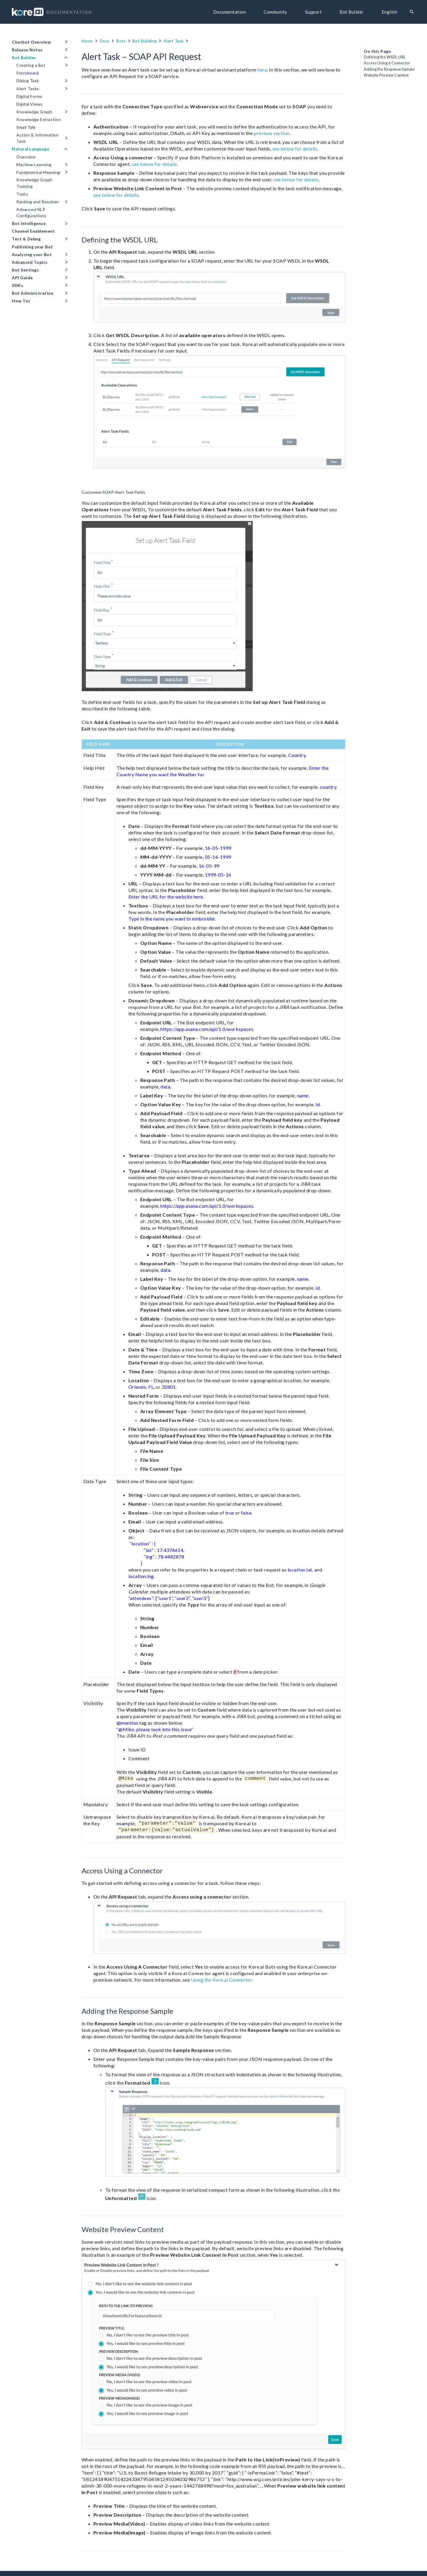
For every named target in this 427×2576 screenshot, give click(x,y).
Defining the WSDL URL (385, 57)
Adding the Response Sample (389, 69)
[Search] (412, 12)
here (262, 69)
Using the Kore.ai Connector (221, 1980)
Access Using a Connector (387, 63)
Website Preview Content (386, 75)
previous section (271, 133)
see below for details (295, 148)
